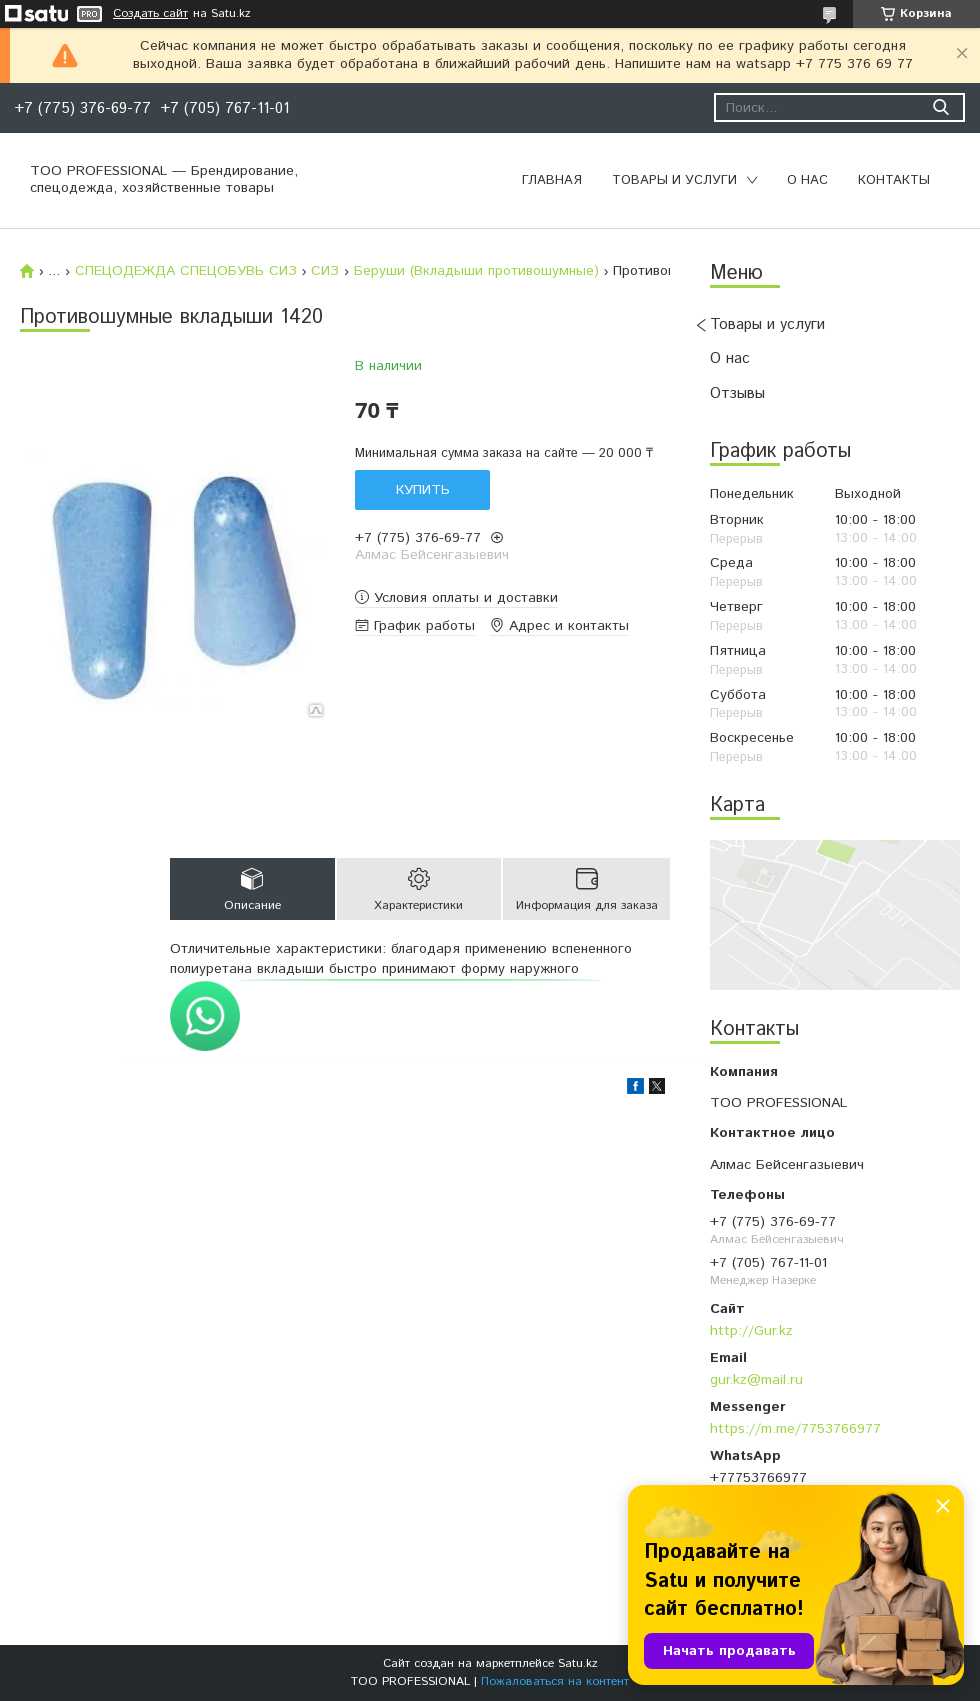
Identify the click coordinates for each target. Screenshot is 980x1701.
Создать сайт (150, 14)
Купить (423, 490)
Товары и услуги (674, 180)
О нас (807, 180)
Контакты (894, 180)
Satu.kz (578, 1663)
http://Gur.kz (751, 1331)
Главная (552, 180)
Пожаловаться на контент (555, 1681)
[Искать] (940, 107)
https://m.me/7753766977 (795, 1429)
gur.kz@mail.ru (756, 1380)
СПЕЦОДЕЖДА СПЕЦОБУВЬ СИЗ (186, 271)
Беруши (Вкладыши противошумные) (476, 271)
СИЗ (325, 271)
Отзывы (737, 393)
